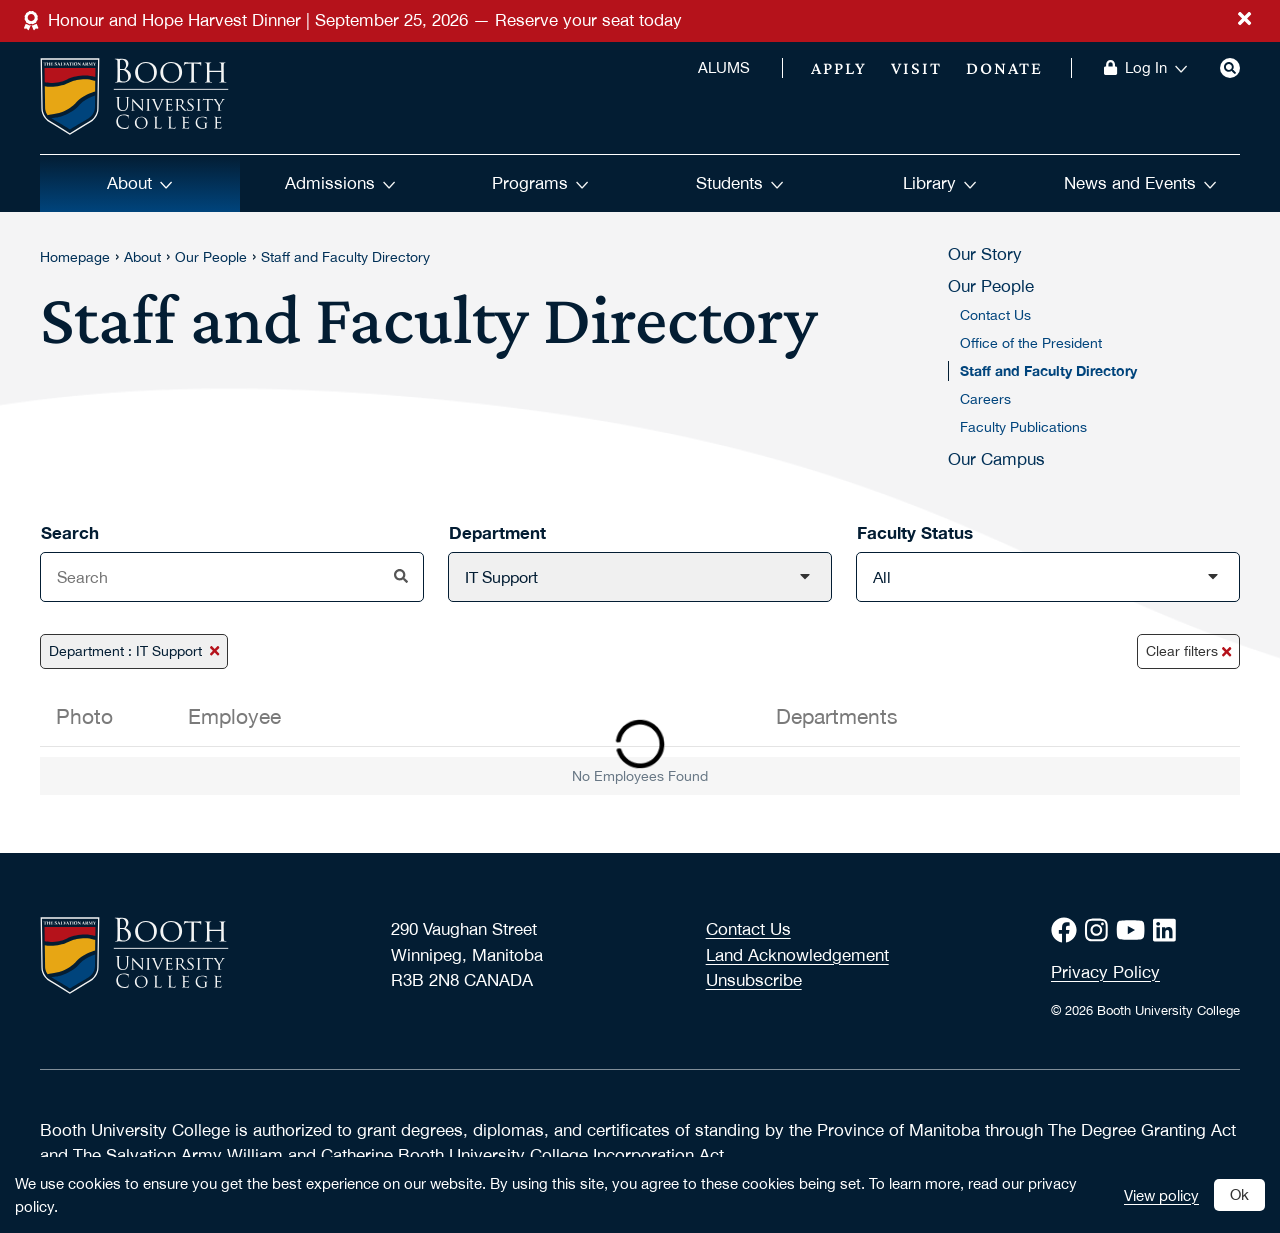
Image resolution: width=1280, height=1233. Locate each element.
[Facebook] (1068, 930)
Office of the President (1031, 343)
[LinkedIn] (1168, 930)
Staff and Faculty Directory (345, 257)
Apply (839, 68)
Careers (985, 399)
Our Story (985, 254)
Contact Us (995, 315)
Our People (211, 257)
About (140, 183)
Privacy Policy (1105, 972)
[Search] (1230, 68)
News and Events (1140, 183)
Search (70, 532)
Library (940, 183)
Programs (540, 183)
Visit (916, 68)
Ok (1239, 1194)
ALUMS (724, 68)
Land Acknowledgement (797, 955)
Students (740, 183)
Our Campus (996, 459)
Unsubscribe (754, 980)
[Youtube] (1134, 930)
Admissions (340, 183)
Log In (1156, 68)
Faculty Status (915, 532)
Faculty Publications (1023, 427)
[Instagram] (1100, 930)
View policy (1161, 1195)
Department (497, 532)
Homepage (75, 257)
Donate (1004, 68)
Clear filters (1188, 651)
